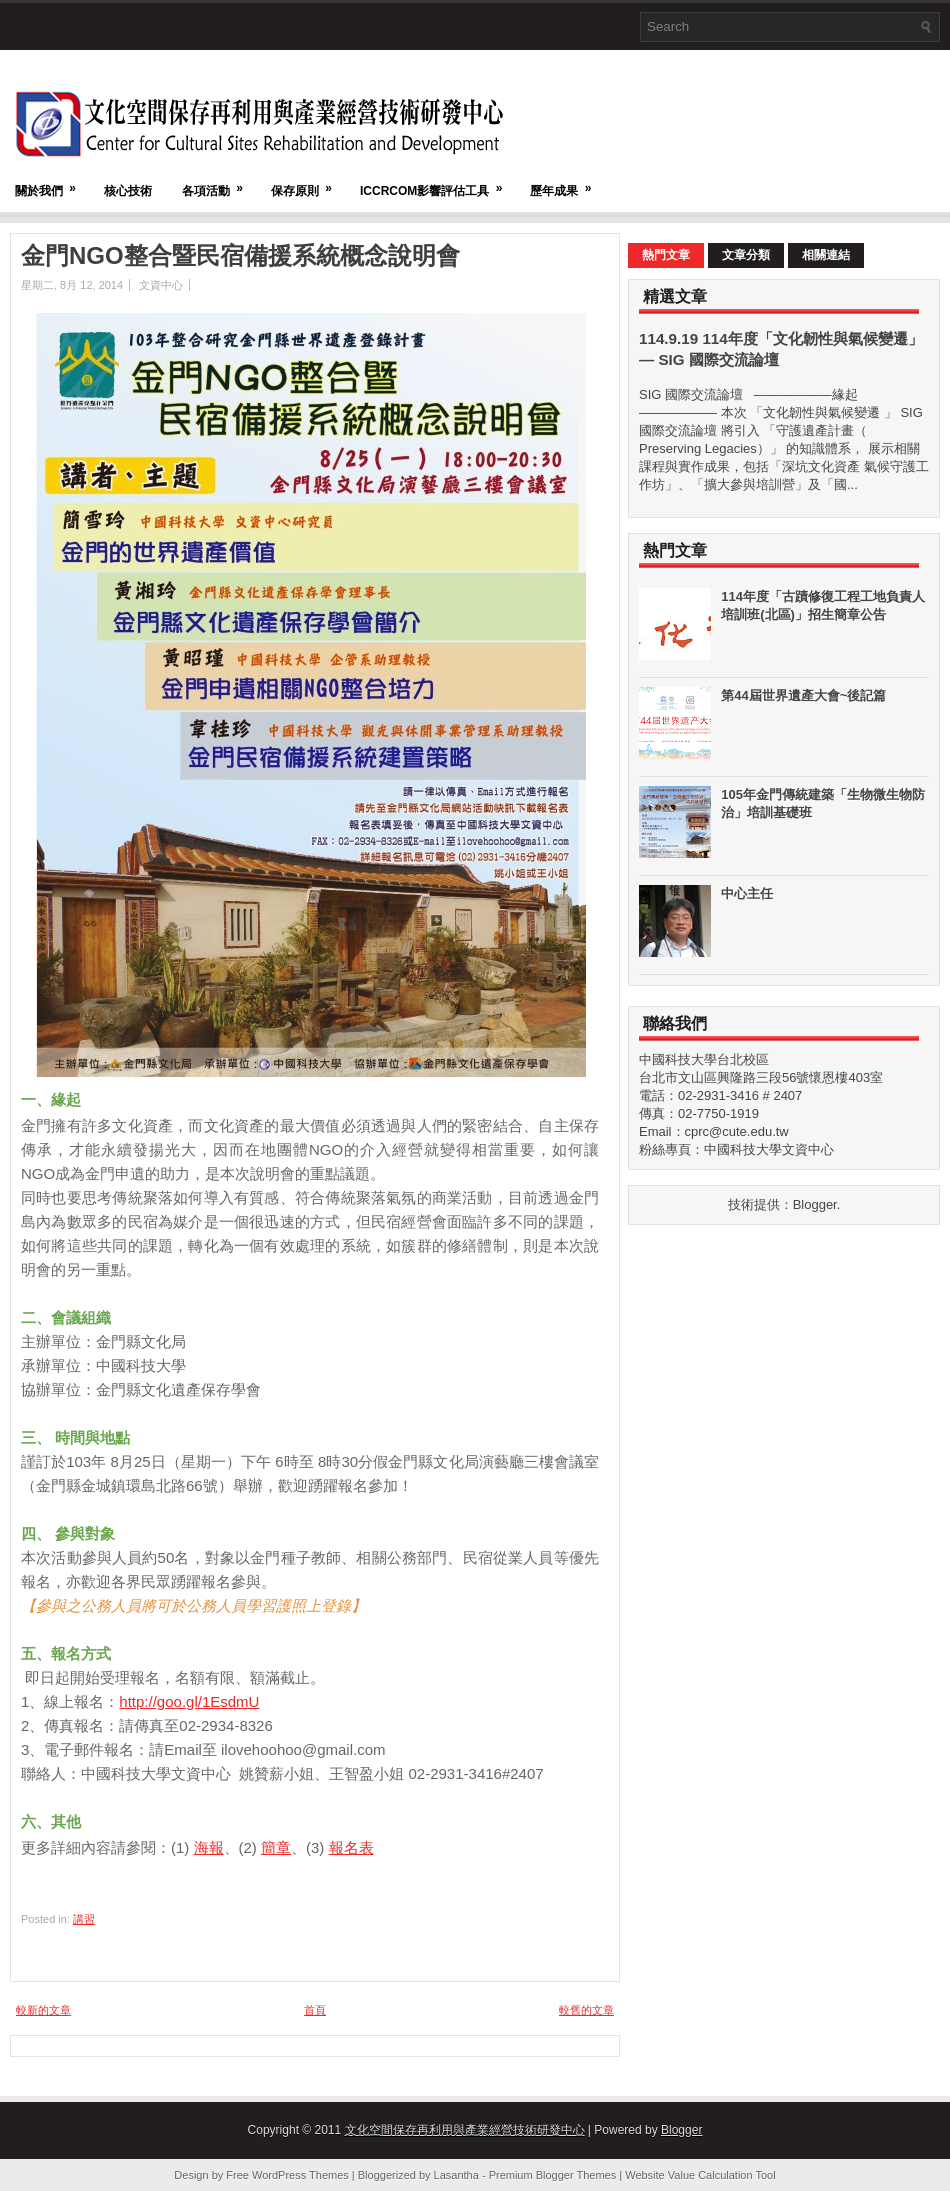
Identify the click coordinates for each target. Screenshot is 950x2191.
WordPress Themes (300, 2175)
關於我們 (52, 181)
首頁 (315, 2010)
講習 (84, 1919)
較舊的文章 (586, 2010)
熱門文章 (666, 255)
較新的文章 (43, 2010)
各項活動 (219, 181)
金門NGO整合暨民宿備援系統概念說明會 (240, 256)
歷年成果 (567, 181)
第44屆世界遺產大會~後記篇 (803, 695)
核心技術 (128, 191)
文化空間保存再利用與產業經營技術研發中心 (465, 2130)
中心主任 (747, 893)
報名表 (351, 1847)
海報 (209, 1847)
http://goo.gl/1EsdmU (189, 1701)
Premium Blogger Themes (553, 2175)
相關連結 (826, 255)
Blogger (815, 1204)
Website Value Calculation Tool (700, 2175)
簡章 (276, 1847)
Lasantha (456, 2175)
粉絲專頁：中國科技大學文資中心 (736, 1149)
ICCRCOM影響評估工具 (437, 181)
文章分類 (746, 255)
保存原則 (308, 181)
